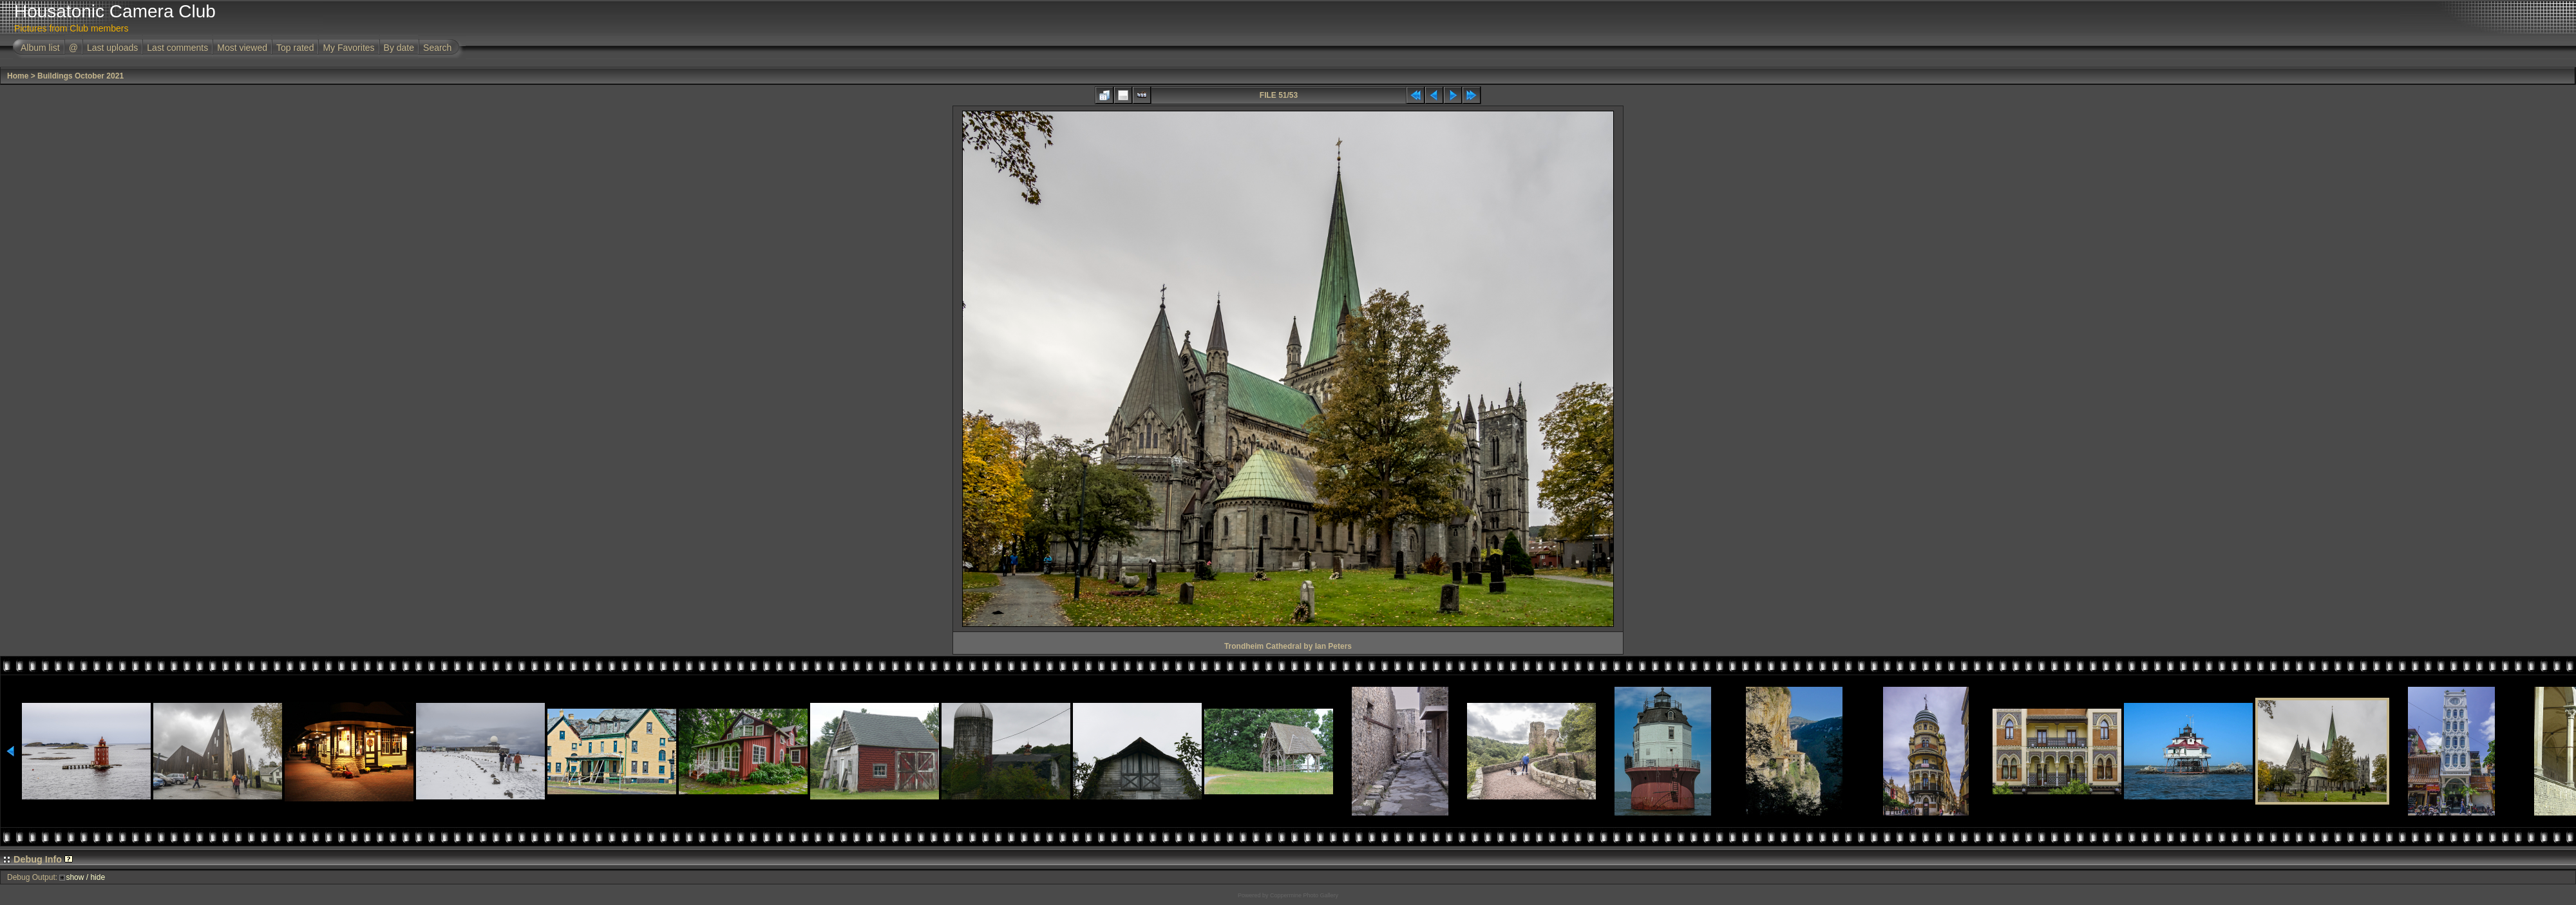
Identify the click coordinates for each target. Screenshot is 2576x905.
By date (399, 47)
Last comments (177, 47)
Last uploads (112, 47)
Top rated (295, 47)
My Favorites (348, 47)
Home (17, 75)
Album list (40, 47)
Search (437, 47)
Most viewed (242, 47)
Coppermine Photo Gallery (1304, 895)
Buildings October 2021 (80, 75)
